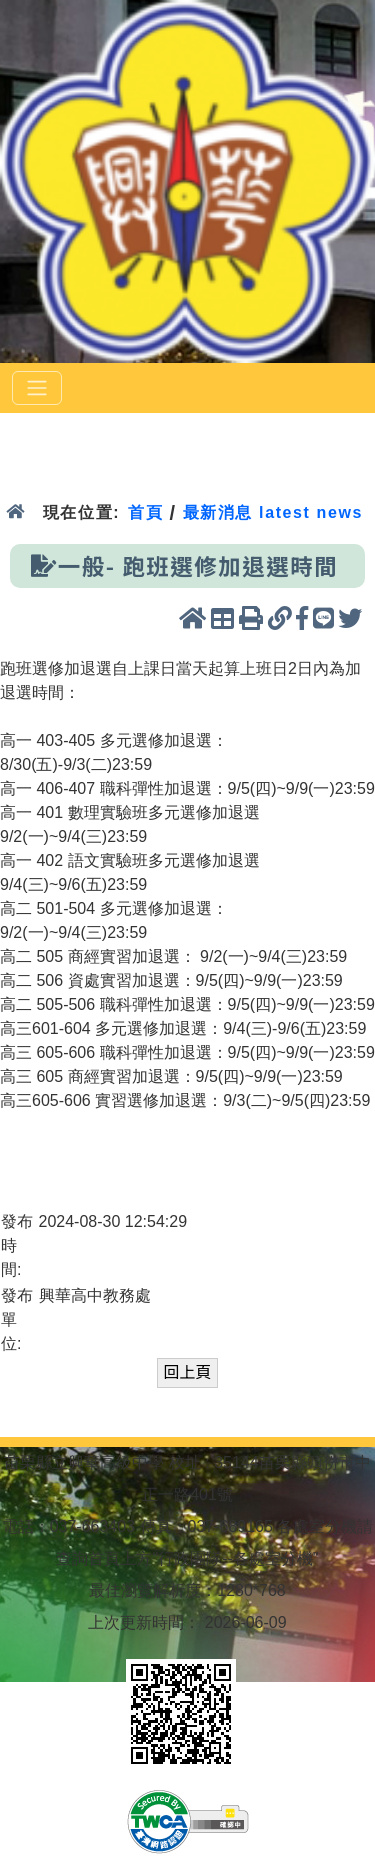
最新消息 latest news (273, 512)
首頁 (145, 512)
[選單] (37, 388)
